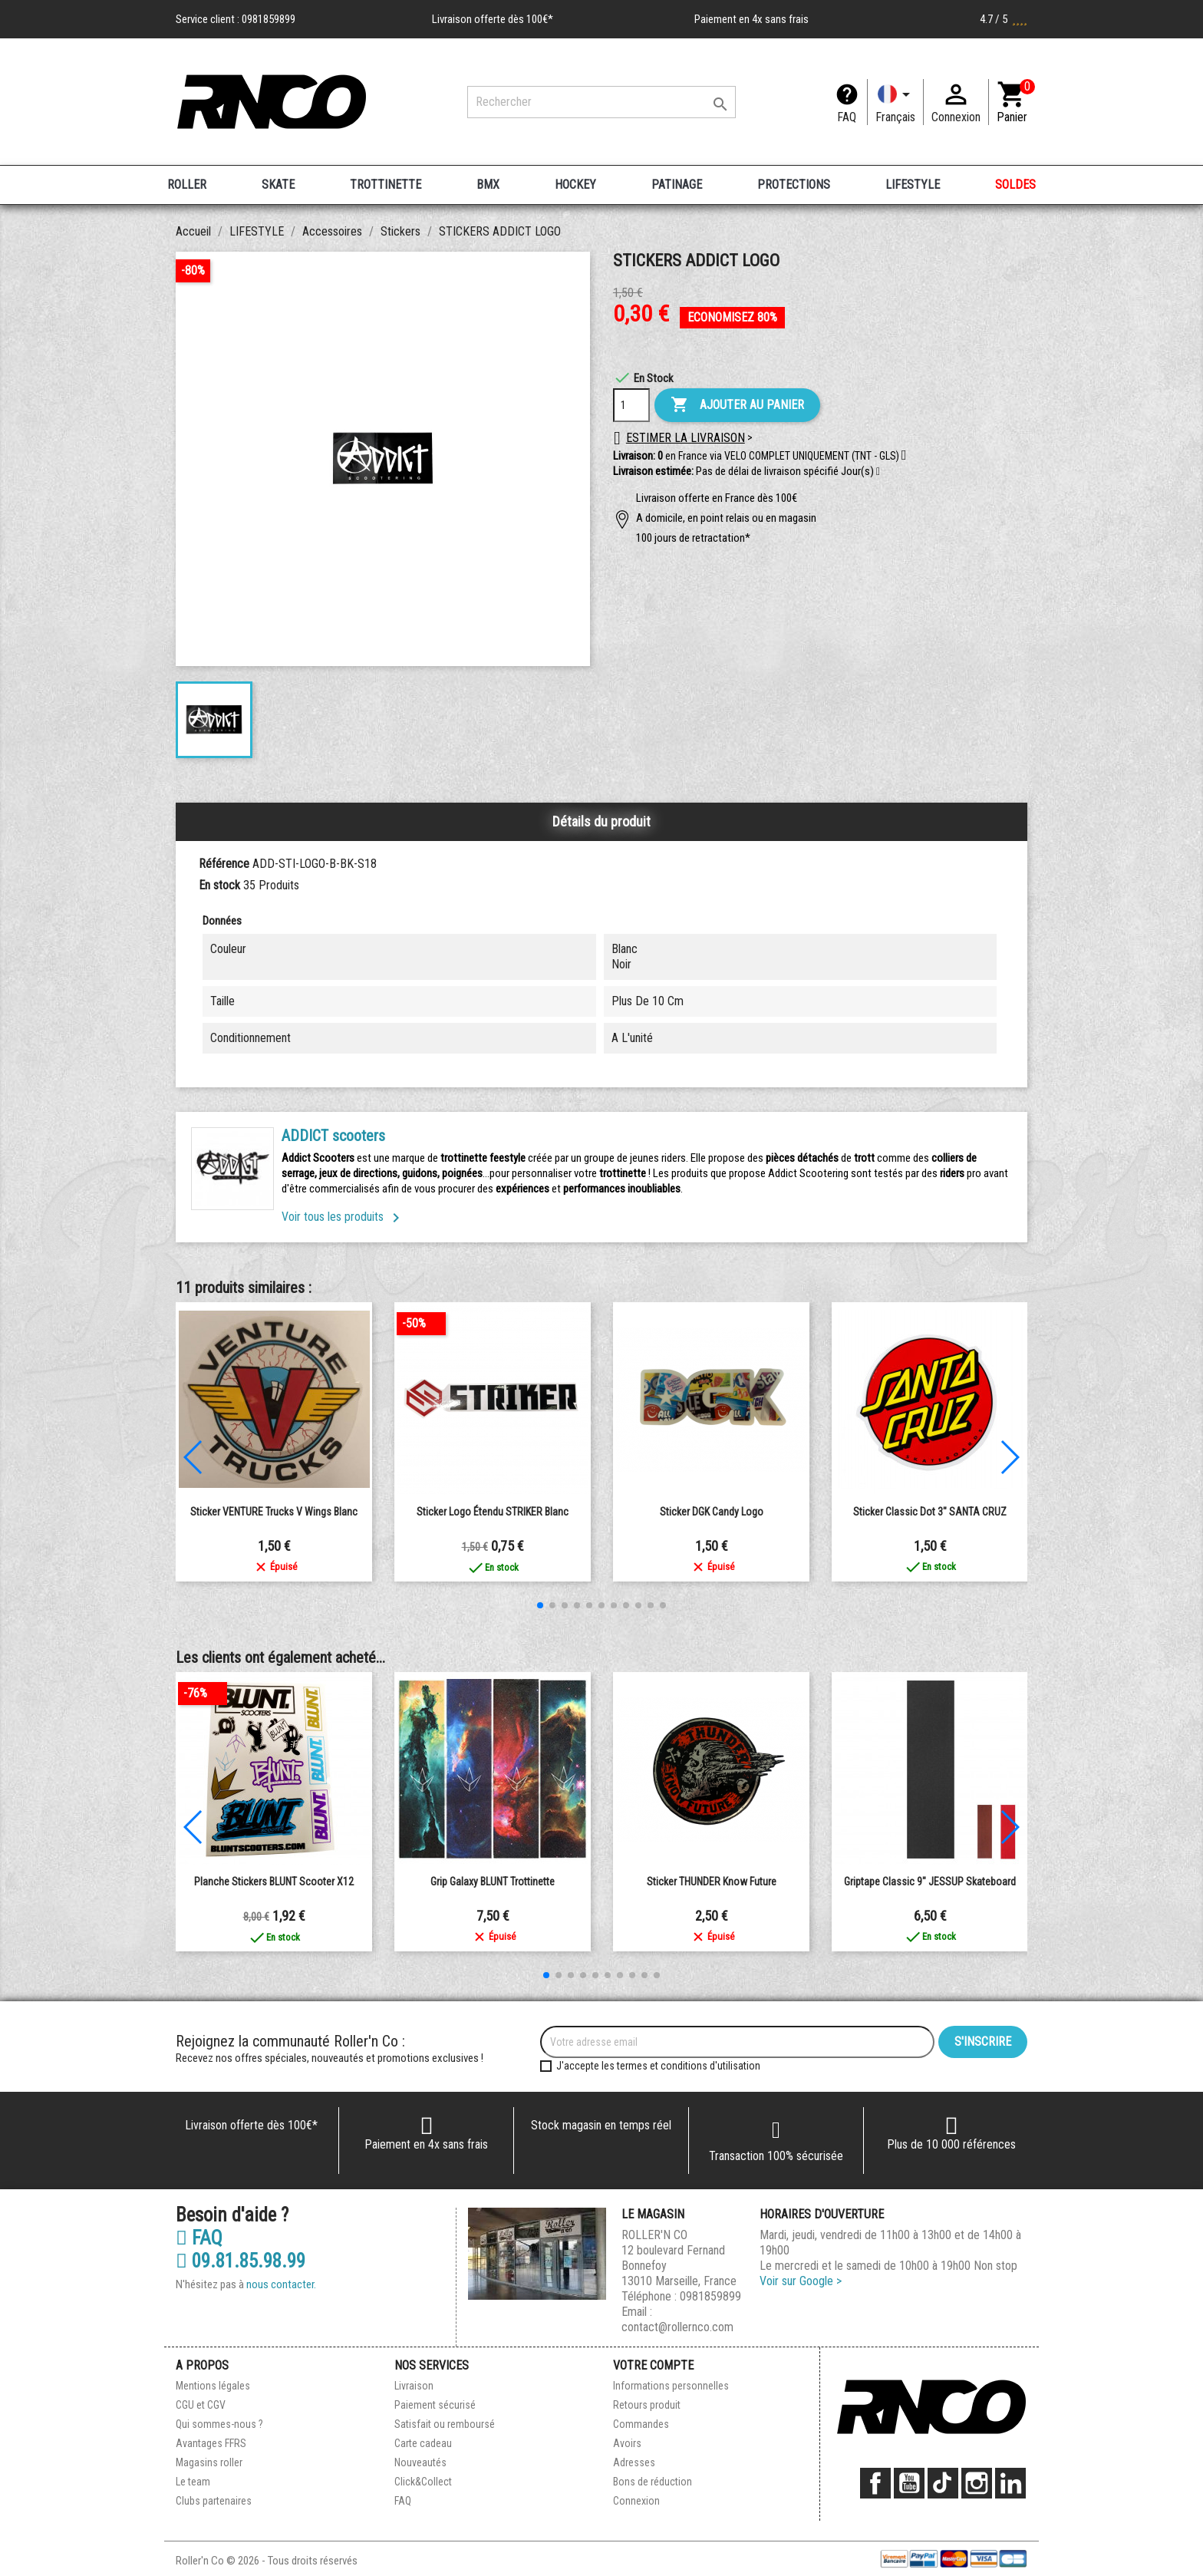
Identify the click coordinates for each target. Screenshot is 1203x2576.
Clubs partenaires (214, 2501)
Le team (193, 2481)
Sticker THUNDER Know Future (711, 1881)
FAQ (846, 117)
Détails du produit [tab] (601, 821)
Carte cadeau (423, 2443)
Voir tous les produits (343, 1216)
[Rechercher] (601, 102)
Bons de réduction (652, 2481)
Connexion (636, 2501)
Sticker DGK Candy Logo (711, 1512)
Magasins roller (209, 2462)
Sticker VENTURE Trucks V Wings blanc (274, 1512)
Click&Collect (423, 2481)
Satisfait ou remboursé (444, 2424)
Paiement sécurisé (435, 2405)
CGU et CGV (201, 2405)
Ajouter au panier (737, 405)
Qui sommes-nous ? (219, 2424)
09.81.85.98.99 (240, 2261)
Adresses (634, 2462)
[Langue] (895, 102)
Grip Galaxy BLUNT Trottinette (492, 1881)
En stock (219, 885)
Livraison (413, 2386)
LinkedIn (1010, 2483)
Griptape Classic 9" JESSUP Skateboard (930, 1881)
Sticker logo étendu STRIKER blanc (493, 1512)
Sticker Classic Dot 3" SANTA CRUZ (930, 1512)
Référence (224, 863)
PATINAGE (676, 184)
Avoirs (627, 2443)
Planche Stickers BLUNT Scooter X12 (274, 1881)
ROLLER (186, 184)
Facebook (875, 2483)
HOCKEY (575, 184)
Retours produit (647, 2405)
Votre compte (653, 2365)
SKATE (278, 184)
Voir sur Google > (801, 2281)
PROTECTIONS (793, 184)
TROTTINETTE (385, 184)
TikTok (943, 2483)
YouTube (909, 2483)
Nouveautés (420, 2462)
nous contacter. (281, 2284)
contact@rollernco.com (677, 2327)
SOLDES (1015, 184)
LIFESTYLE (912, 184)
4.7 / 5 (1003, 19)
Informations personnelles (671, 2386)
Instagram (976, 2483)
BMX (487, 184)
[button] (878, 472)
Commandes (641, 2424)
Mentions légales (213, 2386)
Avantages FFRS (211, 2443)
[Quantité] (631, 405)
